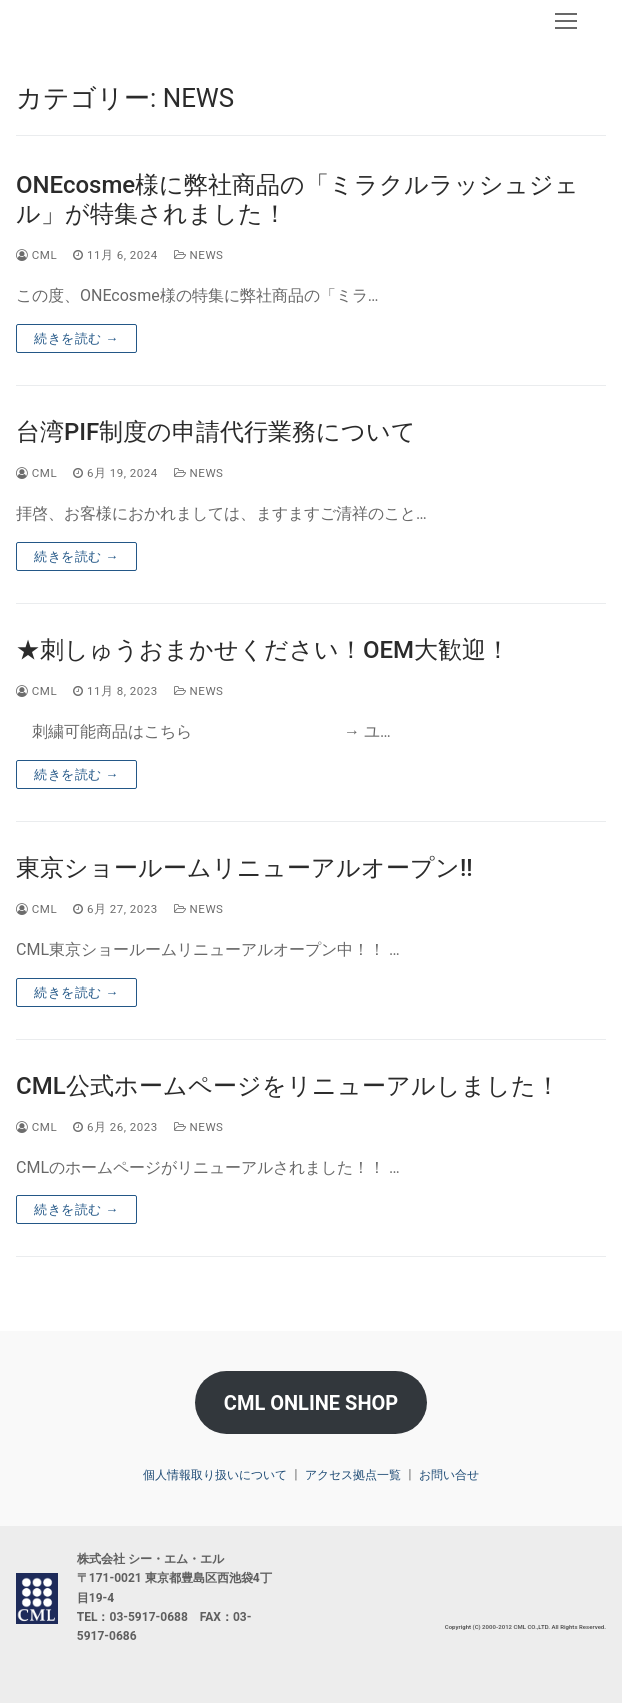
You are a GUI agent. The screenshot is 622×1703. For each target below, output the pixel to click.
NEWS (199, 255)
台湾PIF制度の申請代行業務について (216, 432)
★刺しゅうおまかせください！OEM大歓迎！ (263, 650)
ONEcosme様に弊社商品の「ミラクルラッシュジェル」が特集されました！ (297, 199)
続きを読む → (76, 338)
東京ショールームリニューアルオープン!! (244, 868)
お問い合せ (449, 1475)
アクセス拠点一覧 (353, 1475)
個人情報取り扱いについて (215, 1475)
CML (36, 255)
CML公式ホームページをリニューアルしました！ (288, 1086)
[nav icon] (566, 21)
